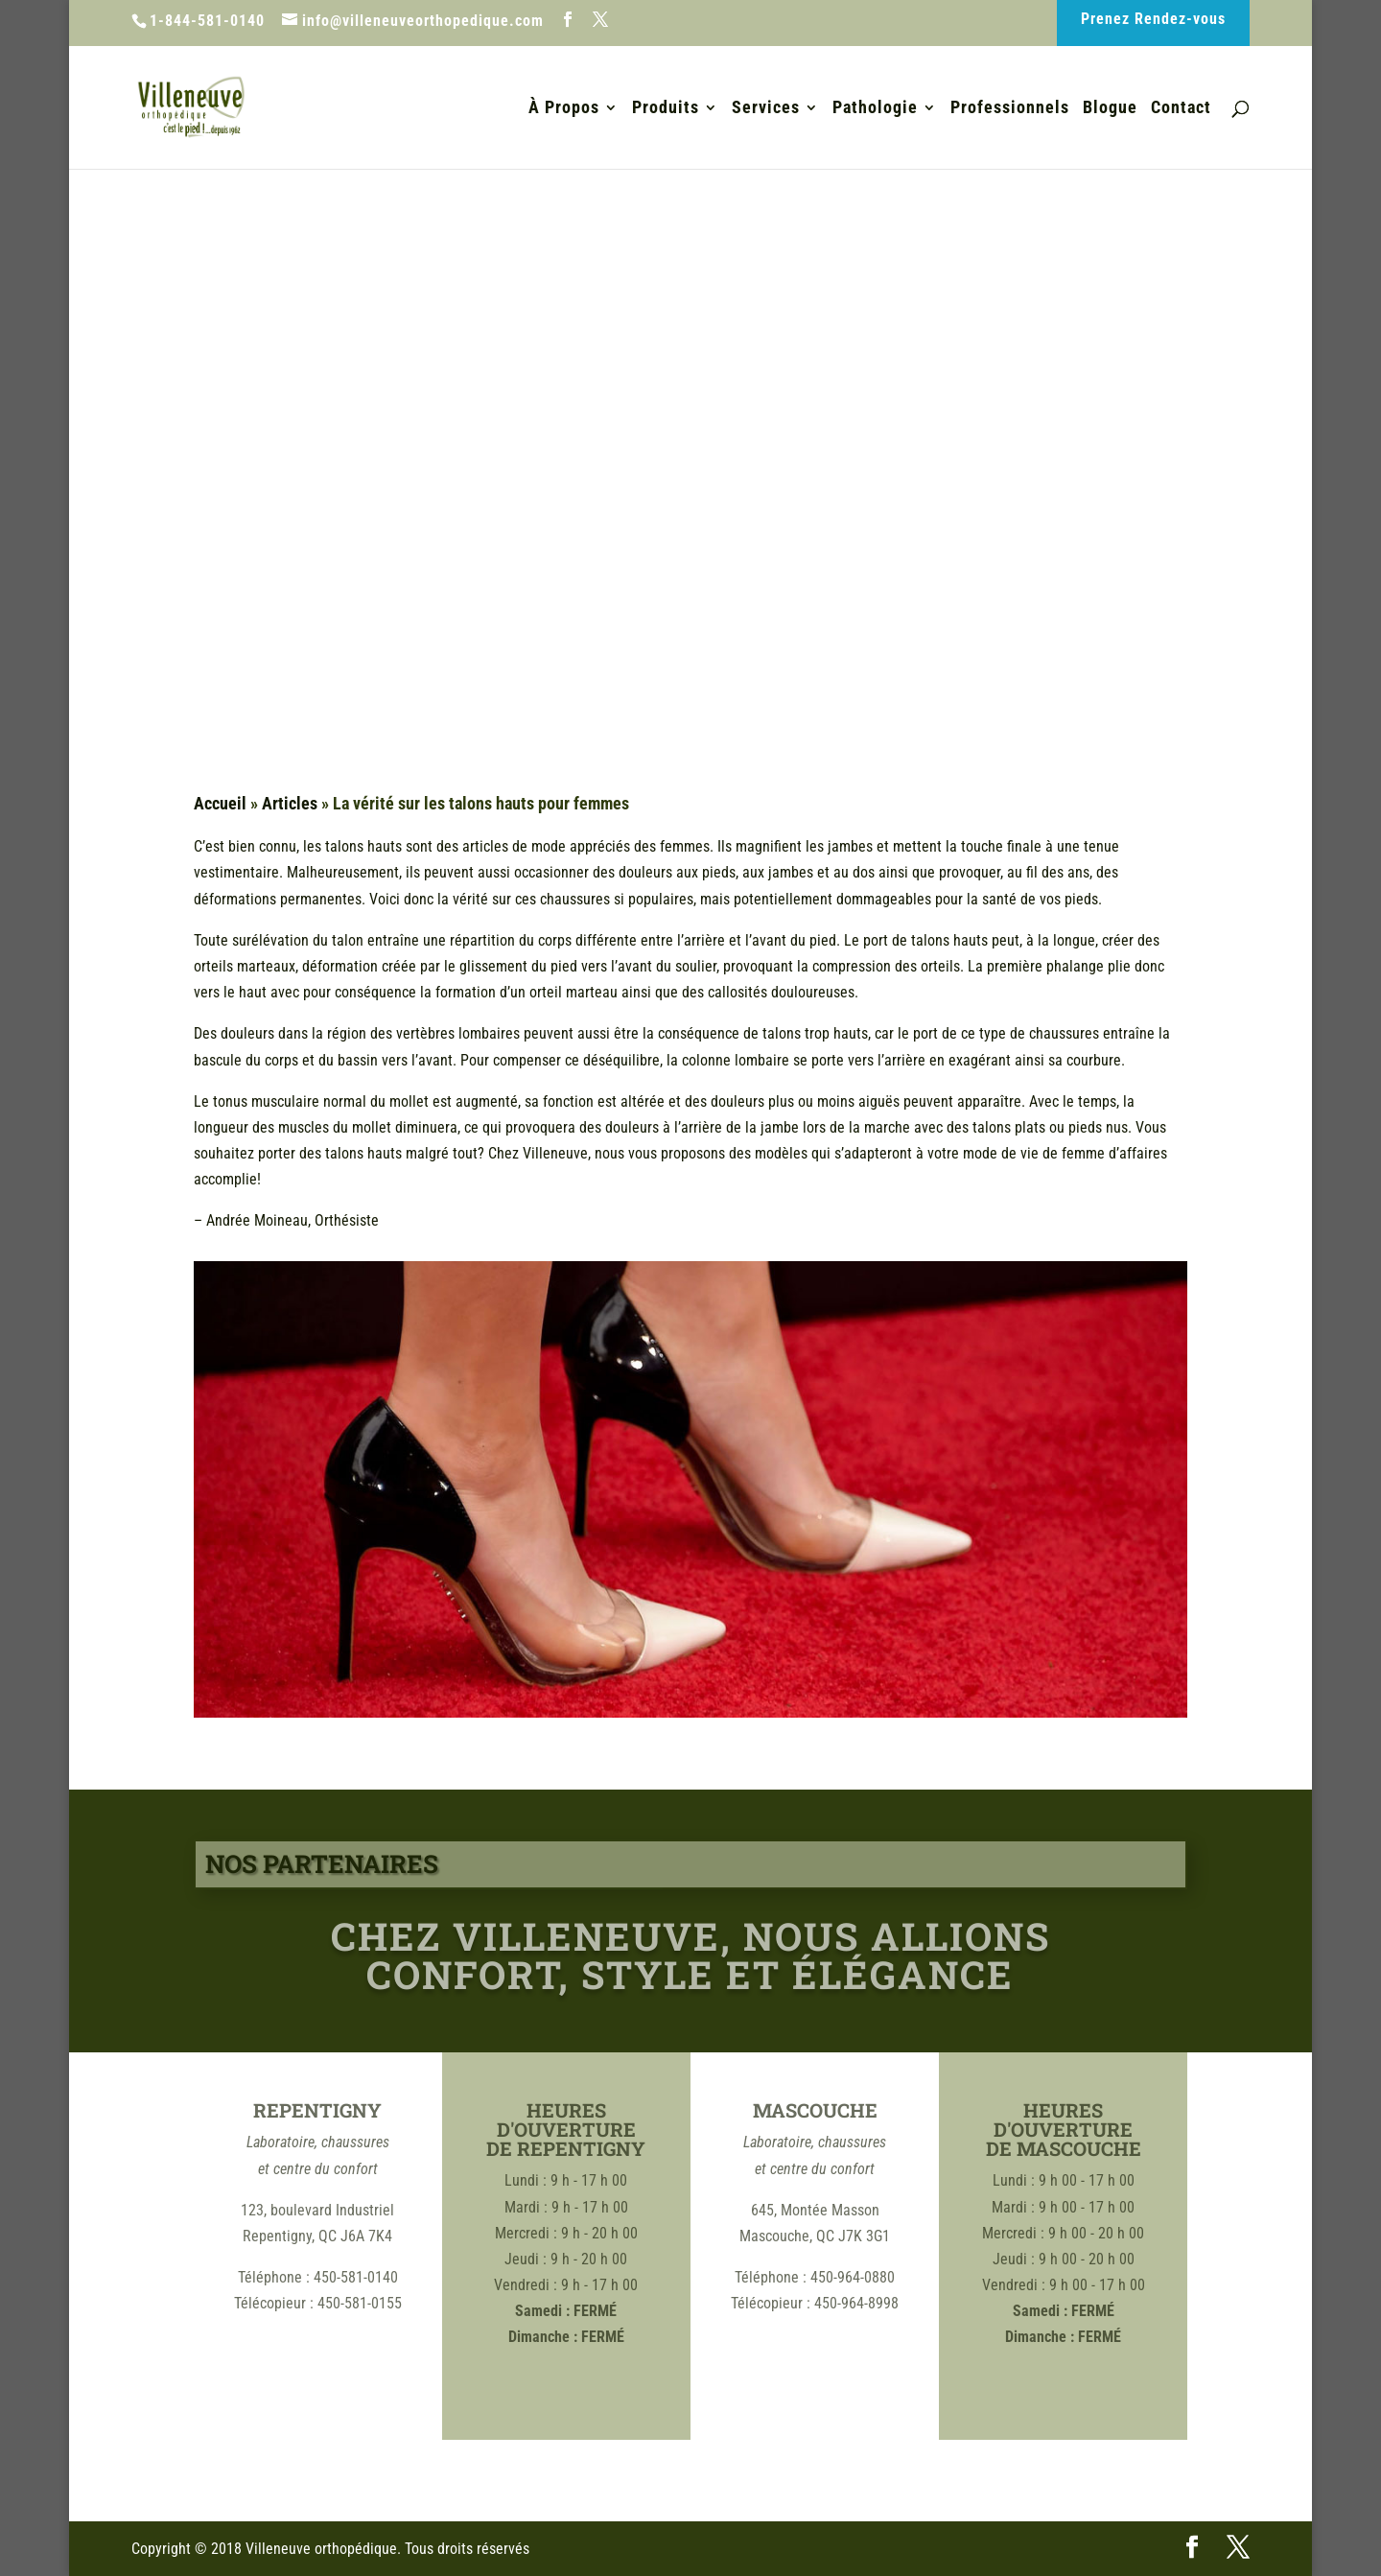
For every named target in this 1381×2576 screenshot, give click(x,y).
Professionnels (1009, 109)
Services (766, 109)
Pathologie (875, 109)
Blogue (1110, 109)
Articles (289, 803)
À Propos (563, 109)
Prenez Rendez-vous (1153, 19)
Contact (1181, 109)
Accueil (220, 803)
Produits (665, 109)
